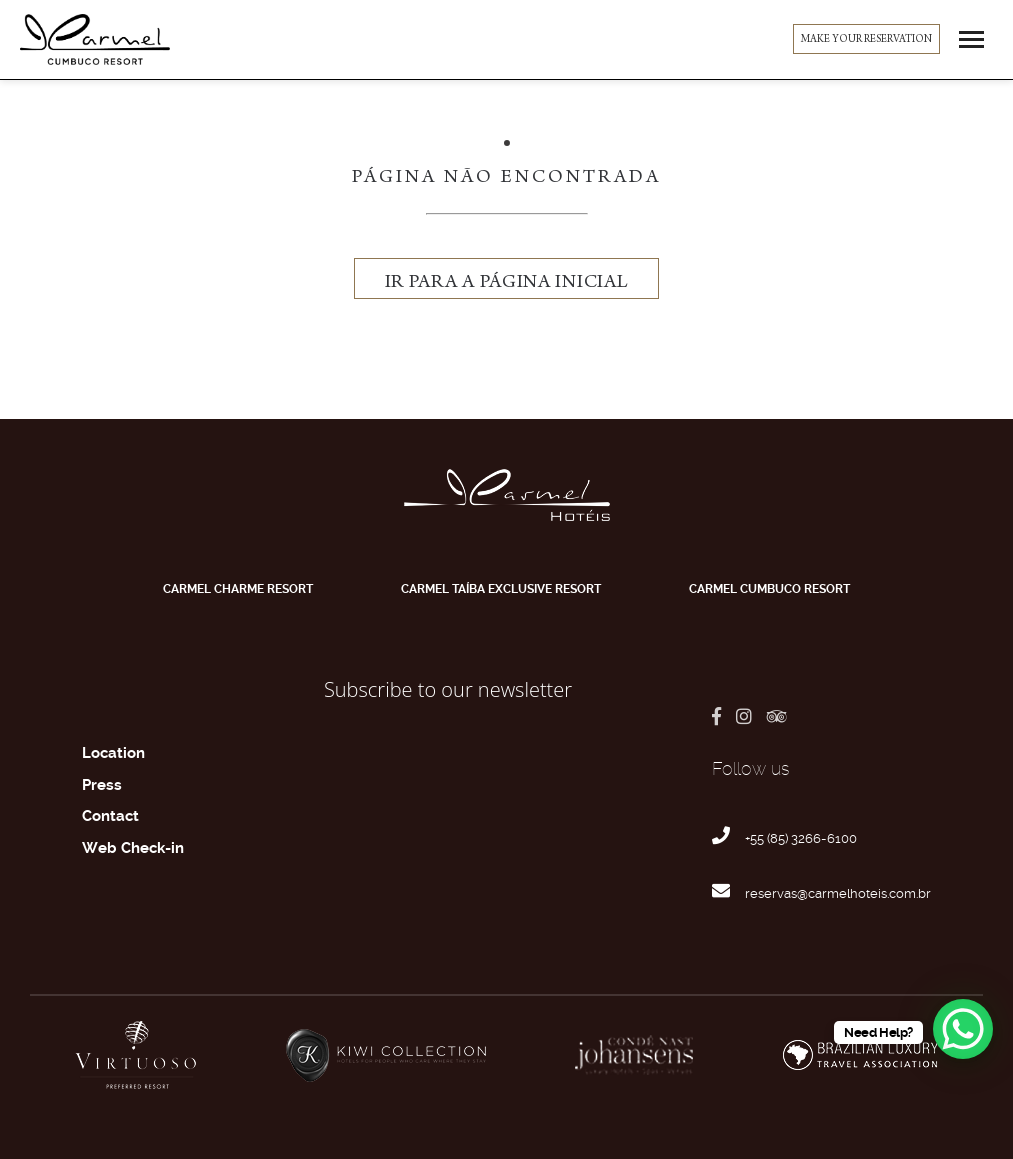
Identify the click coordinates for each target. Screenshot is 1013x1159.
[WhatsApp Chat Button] (963, 1029)
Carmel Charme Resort (238, 589)
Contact (110, 816)
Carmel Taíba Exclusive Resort (501, 589)
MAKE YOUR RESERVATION (866, 40)
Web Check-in (133, 848)
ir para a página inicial (507, 283)
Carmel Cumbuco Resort (769, 589)
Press (102, 785)
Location (113, 753)
